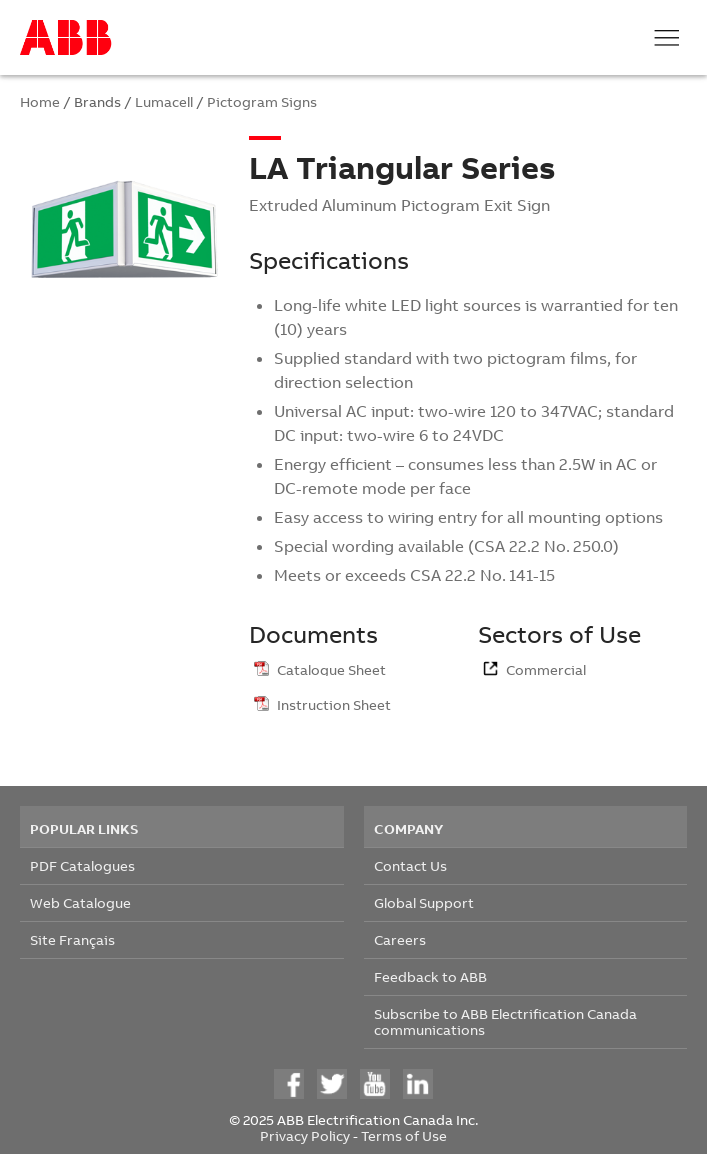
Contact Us (410, 865)
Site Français (72, 939)
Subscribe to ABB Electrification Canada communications (505, 1021)
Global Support (424, 902)
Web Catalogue (80, 902)
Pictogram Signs (262, 101)
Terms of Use (404, 1135)
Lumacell (164, 101)
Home (40, 101)
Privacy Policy (305, 1135)
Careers (400, 939)
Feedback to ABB (430, 976)
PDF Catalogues (82, 865)
